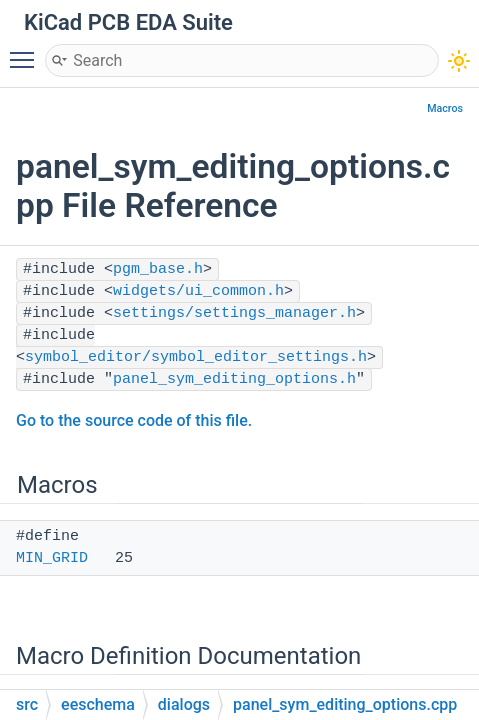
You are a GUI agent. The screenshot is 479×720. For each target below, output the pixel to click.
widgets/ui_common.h (198, 291)
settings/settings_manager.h (234, 313)
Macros (445, 108)
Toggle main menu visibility (27, 51)
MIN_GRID (52, 558)
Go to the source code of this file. (134, 420)
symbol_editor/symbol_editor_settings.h (196, 357)
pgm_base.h (158, 269)
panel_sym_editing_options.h (234, 379)
